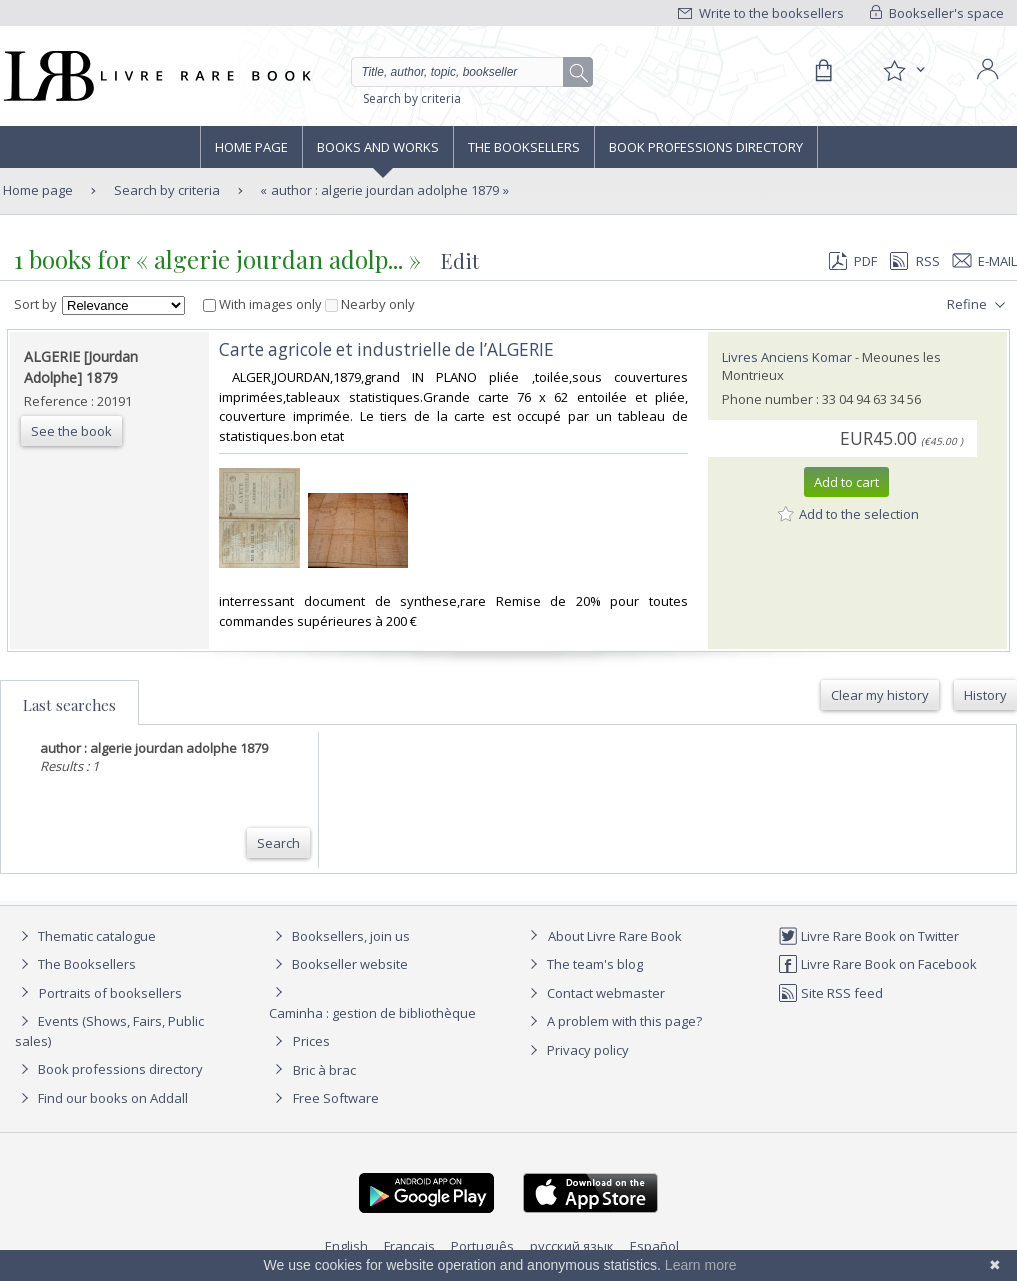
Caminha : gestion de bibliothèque (372, 1013)
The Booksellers (524, 147)
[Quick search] (466, 72)
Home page (251, 147)
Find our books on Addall (101, 1098)
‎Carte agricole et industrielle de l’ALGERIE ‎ (388, 349)
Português (482, 1246)
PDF (853, 261)
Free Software (336, 1098)
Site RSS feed (830, 993)
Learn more (701, 1265)
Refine (978, 305)
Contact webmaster (594, 993)
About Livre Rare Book (615, 936)
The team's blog (583, 964)
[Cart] (823, 71)
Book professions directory (706, 147)
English (346, 1246)
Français (409, 1246)
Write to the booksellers (761, 13)
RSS (913, 261)
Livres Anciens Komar (787, 357)
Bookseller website (338, 964)
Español (654, 1246)
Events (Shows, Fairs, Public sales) (109, 1030)
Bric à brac (324, 1070)
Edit (460, 260)
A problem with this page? (613, 1021)
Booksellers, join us (339, 936)
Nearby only (370, 304)
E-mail (985, 261)
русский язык (572, 1246)
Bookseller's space (937, 13)
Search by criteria (412, 98)
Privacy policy (576, 1050)
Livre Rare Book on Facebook (877, 964)
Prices (311, 1041)
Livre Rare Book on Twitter (868, 936)
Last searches (69, 705)
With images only (264, 304)
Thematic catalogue (85, 936)
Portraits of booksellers (110, 993)
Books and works (378, 147)
